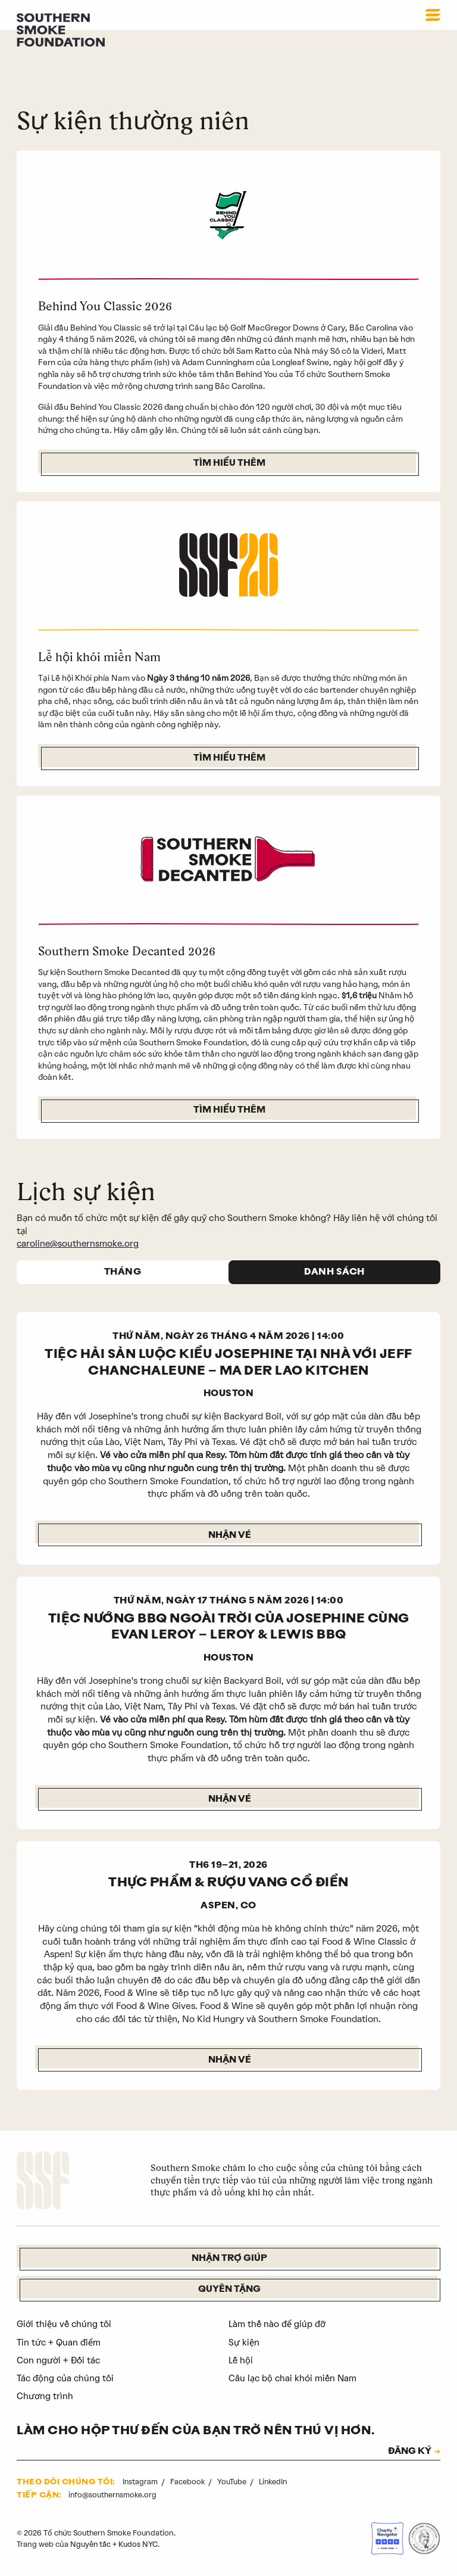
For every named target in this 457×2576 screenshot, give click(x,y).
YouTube (233, 2482)
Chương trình (45, 2397)
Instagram (141, 2482)
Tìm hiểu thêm (229, 463)
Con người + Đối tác (59, 2361)
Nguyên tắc (90, 2545)
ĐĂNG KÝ (408, 2453)
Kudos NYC (138, 2545)
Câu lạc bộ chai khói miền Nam (293, 2379)
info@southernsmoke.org (113, 2495)
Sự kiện (243, 2343)
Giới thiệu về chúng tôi (64, 2325)
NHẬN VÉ (229, 2061)
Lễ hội (240, 2361)
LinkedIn (274, 2482)
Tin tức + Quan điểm (59, 2343)
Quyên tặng (229, 2291)
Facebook (189, 2482)
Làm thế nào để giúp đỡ (277, 2325)
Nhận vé (229, 1535)
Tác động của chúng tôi (66, 2379)
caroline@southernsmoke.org (79, 1244)
